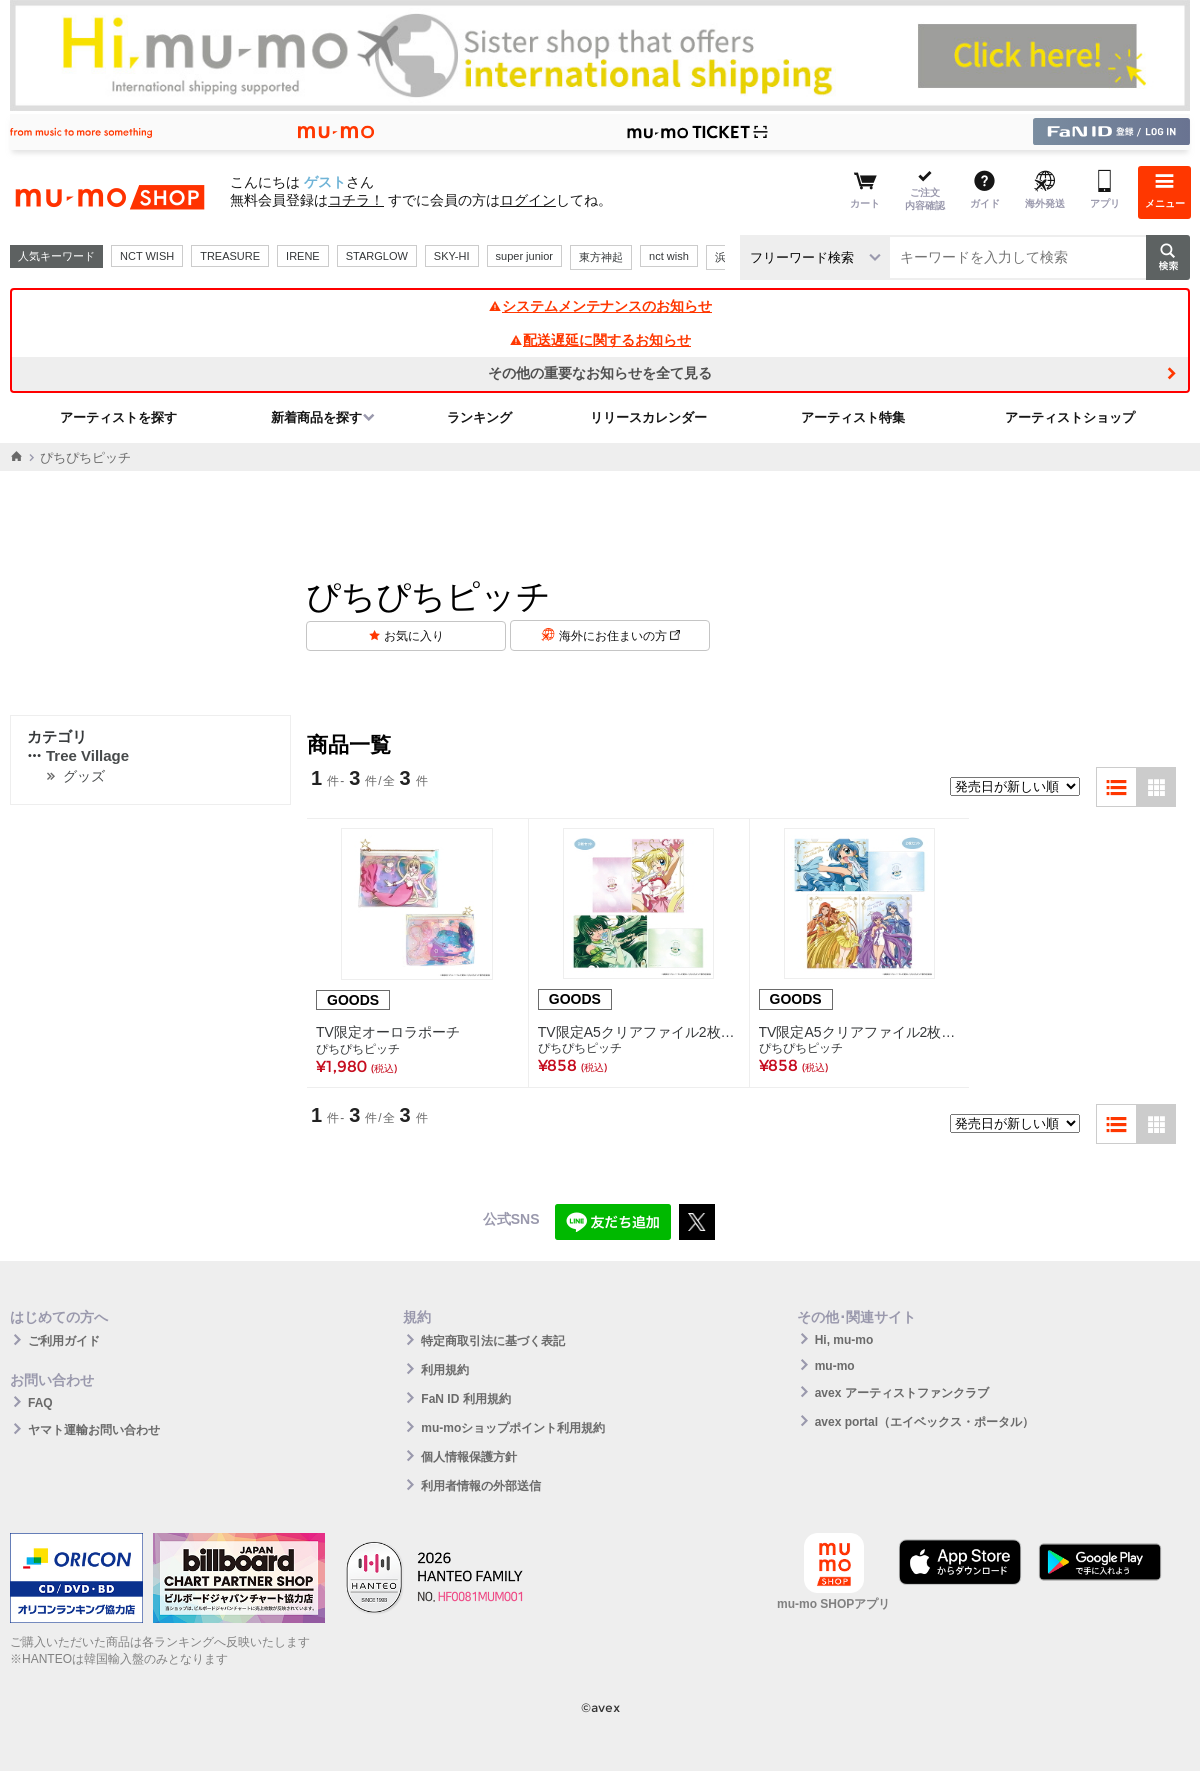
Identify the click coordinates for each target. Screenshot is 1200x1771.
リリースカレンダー (648, 417)
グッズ (84, 776)
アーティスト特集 (853, 417)
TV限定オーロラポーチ (388, 1032)
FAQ (40, 1403)
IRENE (303, 256)
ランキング (479, 417)
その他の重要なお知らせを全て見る (600, 373)
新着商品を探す (316, 417)
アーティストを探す (118, 417)
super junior (524, 256)
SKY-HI (452, 256)
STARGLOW (377, 256)
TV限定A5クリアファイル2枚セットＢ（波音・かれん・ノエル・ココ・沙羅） (860, 1032)
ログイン (528, 200)
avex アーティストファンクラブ (902, 1393)
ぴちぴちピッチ (358, 1049)
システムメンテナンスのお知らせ (600, 306)
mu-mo (835, 1366)
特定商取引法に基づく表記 (493, 1341)
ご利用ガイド (64, 1341)
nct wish (669, 256)
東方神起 (601, 257)
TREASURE (230, 256)
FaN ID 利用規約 (465, 1399)
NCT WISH (147, 256)
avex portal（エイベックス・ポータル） (924, 1422)
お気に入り (414, 636)
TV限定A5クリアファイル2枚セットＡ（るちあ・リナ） (639, 1032)
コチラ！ (356, 200)
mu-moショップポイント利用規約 (513, 1428)
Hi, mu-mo (844, 1340)
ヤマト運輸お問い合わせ (94, 1430)
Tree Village (78, 755)
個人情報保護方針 (469, 1457)
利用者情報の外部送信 (481, 1486)
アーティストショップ (1070, 417)
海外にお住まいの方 (619, 636)
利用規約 (445, 1370)
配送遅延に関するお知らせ (600, 340)
